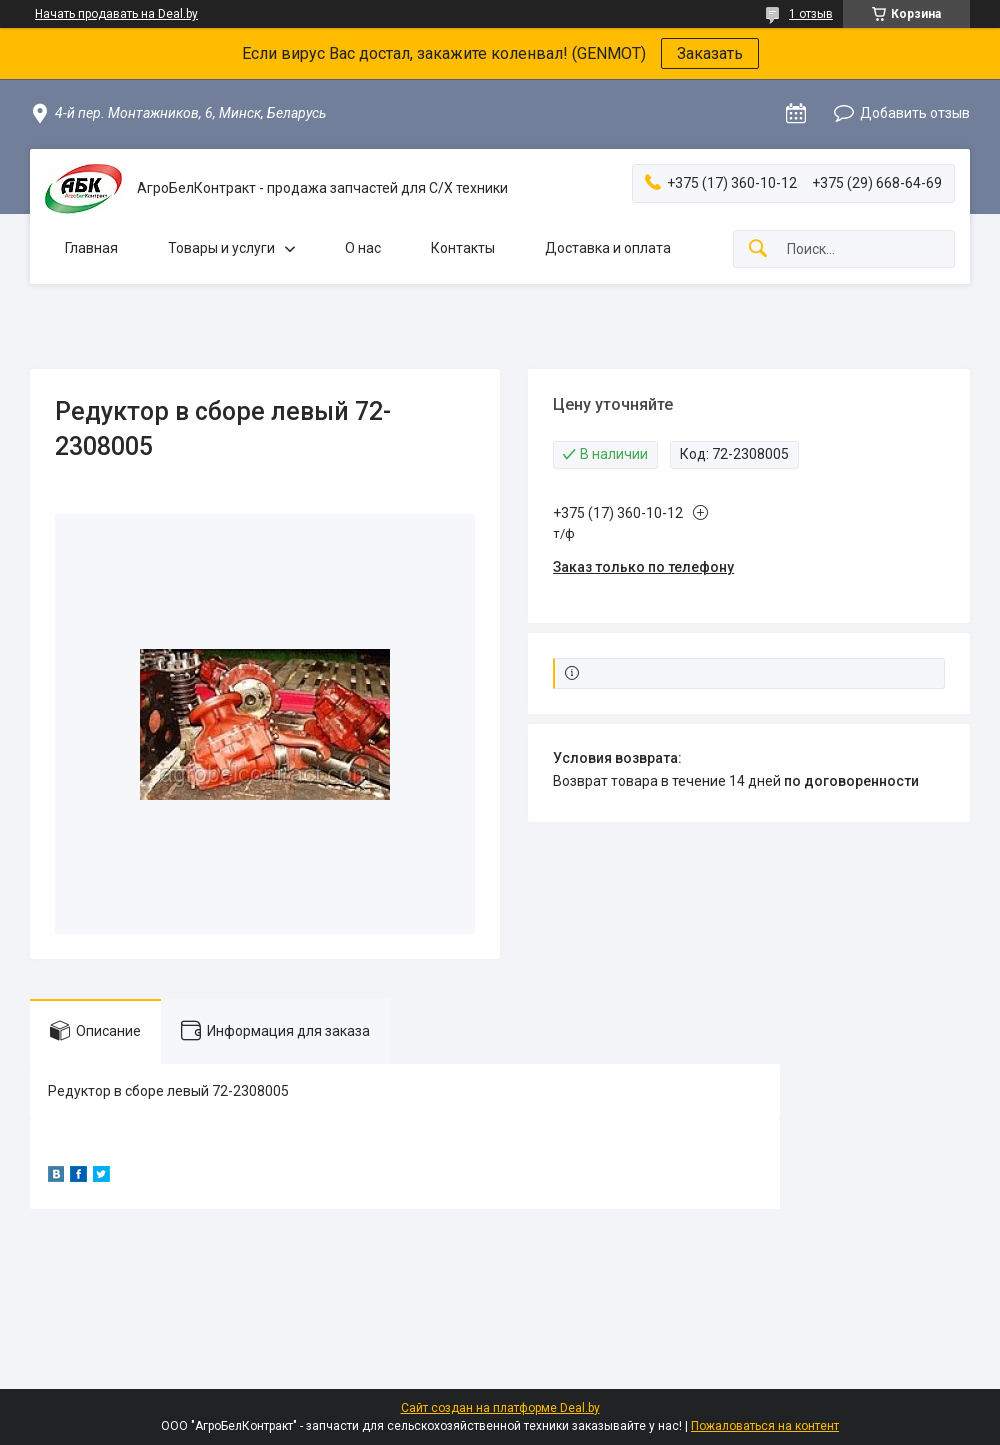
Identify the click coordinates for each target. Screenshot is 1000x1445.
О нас (363, 248)
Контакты (463, 248)
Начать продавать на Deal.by (116, 14)
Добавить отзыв (915, 113)
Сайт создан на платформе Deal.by (500, 1408)
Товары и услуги (221, 248)
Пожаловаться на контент (765, 1426)
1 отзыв (811, 14)
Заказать (710, 53)
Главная (91, 248)
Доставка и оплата (608, 248)
